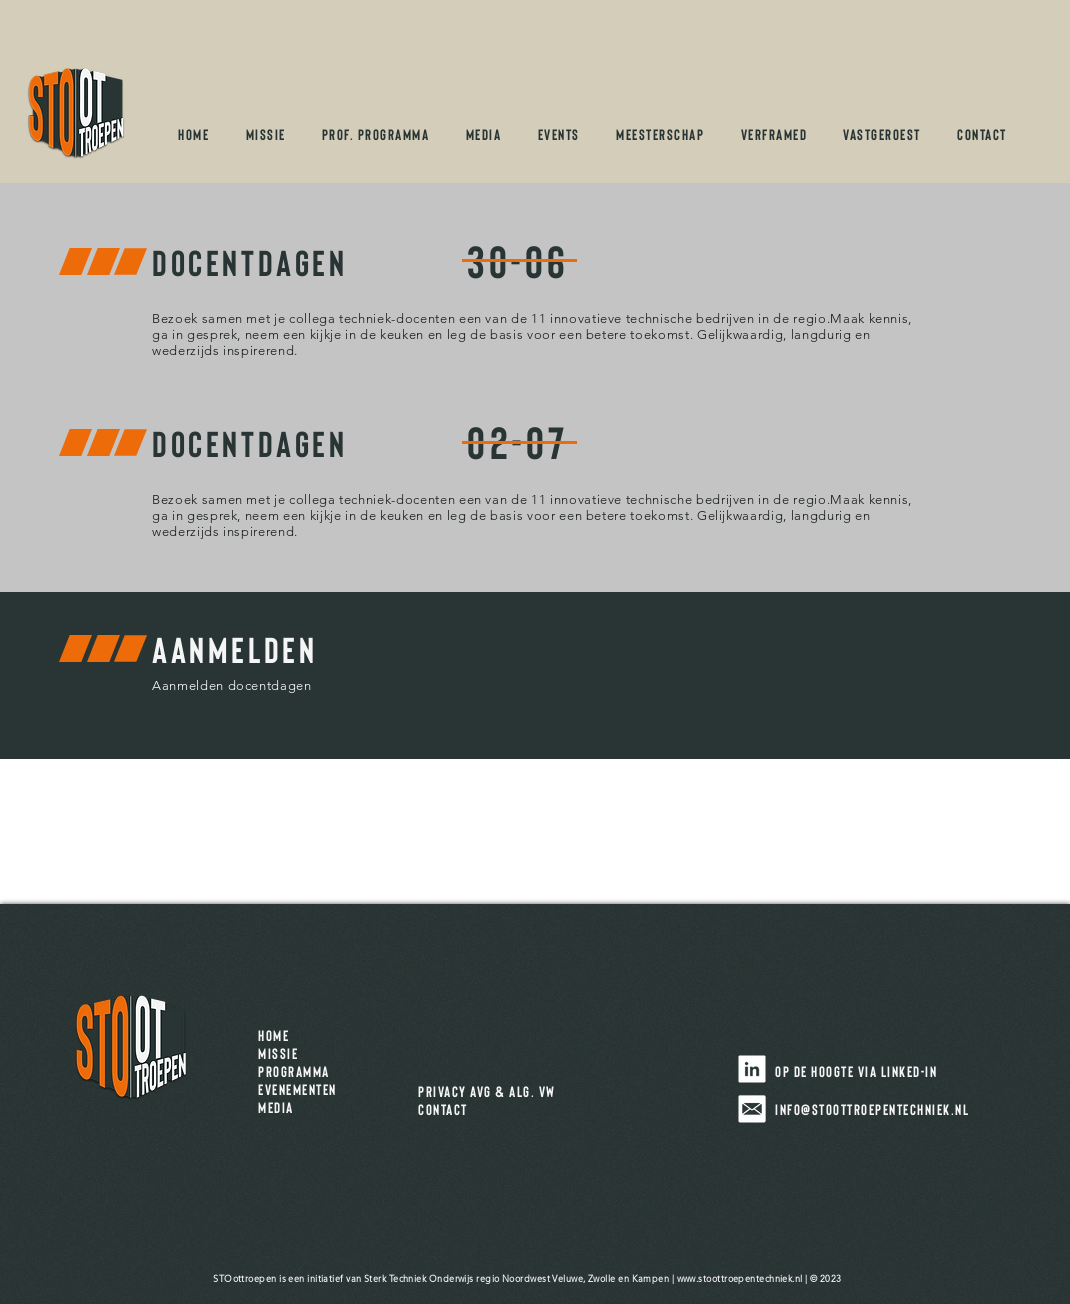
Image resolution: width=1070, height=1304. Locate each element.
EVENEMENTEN (304, 1089)
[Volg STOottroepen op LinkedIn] (752, 1069)
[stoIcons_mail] (752, 1109)
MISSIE (285, 1053)
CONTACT (443, 1109)
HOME (280, 1035)
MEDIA (276, 1107)
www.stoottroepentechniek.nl (740, 1278)
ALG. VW (532, 1091)
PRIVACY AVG (455, 1091)
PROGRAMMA (297, 1071)
